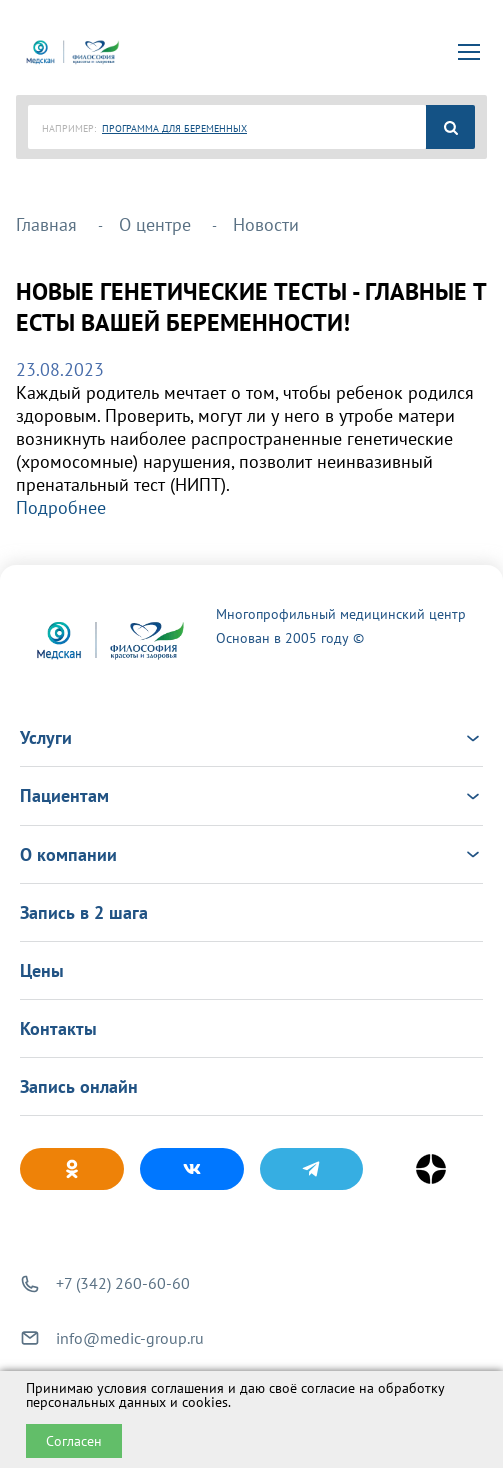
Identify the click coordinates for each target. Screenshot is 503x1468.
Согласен (74, 1441)
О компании (251, 854)
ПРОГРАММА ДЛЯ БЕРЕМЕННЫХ (174, 128)
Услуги (251, 737)
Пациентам (251, 795)
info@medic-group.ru (130, 1338)
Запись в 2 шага (84, 912)
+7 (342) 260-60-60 (123, 1283)
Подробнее (61, 507)
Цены (42, 970)
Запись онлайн (79, 1086)
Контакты (58, 1028)
